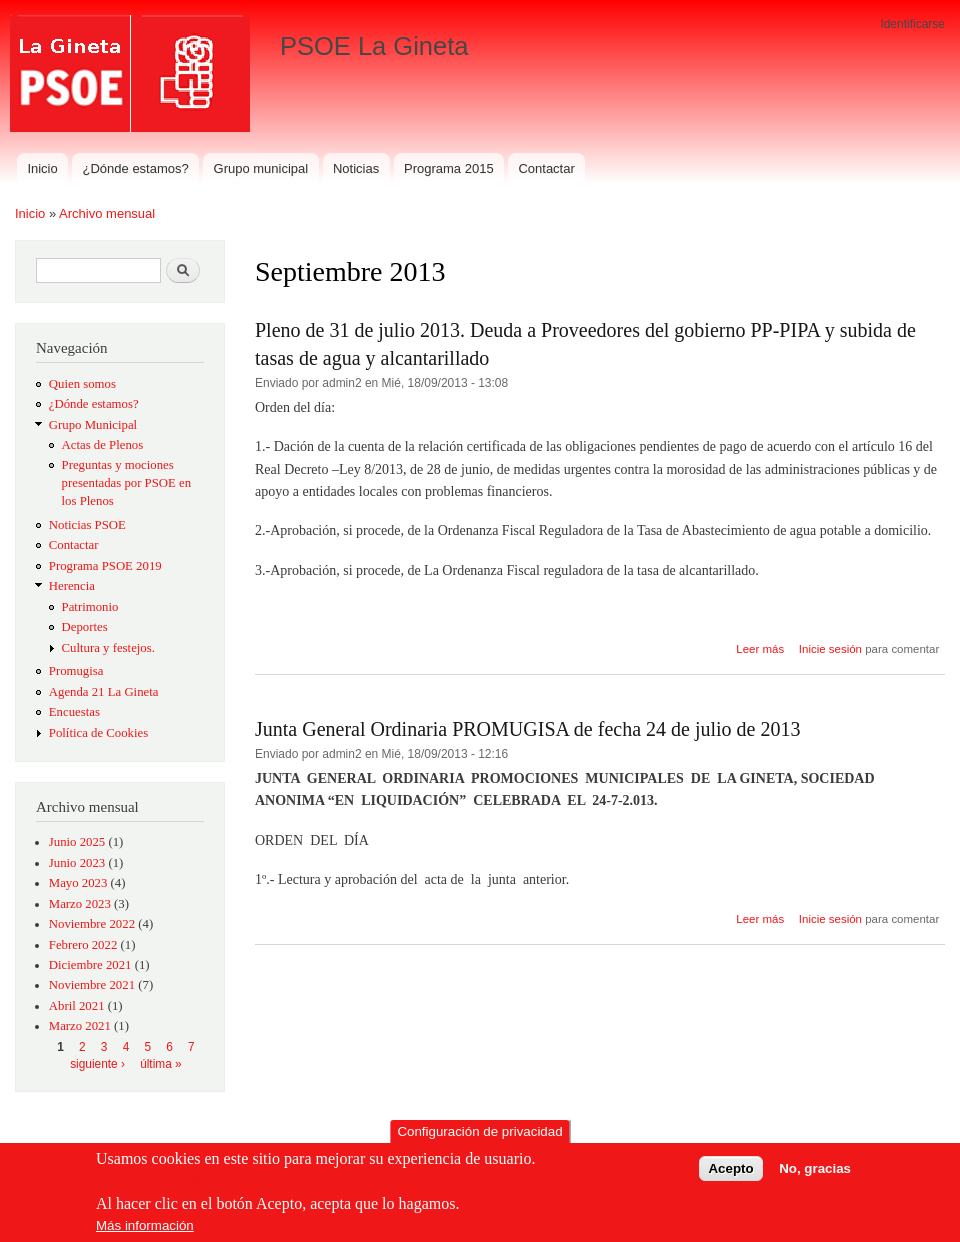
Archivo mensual (107, 213)
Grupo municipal (261, 168)
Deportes (85, 627)
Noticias (356, 168)
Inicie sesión (830, 649)
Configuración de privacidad (479, 1131)
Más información (145, 1225)
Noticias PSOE (87, 525)
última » (161, 1064)
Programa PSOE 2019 (105, 566)
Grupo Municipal (93, 425)
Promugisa (76, 671)
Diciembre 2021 (90, 965)
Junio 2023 (77, 863)
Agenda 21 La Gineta (104, 692)
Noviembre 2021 (92, 985)
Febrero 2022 (83, 945)
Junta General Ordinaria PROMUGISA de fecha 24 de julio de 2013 (527, 729)
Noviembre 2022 (92, 924)
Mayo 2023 (78, 883)
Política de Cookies (98, 733)
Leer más (760, 649)
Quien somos (82, 384)
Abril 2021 (77, 1006)
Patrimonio (90, 607)
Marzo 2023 (80, 904)
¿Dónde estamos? (136, 168)
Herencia (72, 586)
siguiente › (97, 1064)
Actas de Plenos (103, 445)
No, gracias (815, 1168)
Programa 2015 (449, 168)
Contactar (546, 168)
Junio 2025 (77, 842)
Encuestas (74, 712)
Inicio (42, 168)
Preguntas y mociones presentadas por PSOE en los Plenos (127, 483)
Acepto (730, 1168)
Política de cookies (156, 1180)
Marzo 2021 (80, 1026)
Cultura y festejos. (108, 648)
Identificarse (912, 24)
